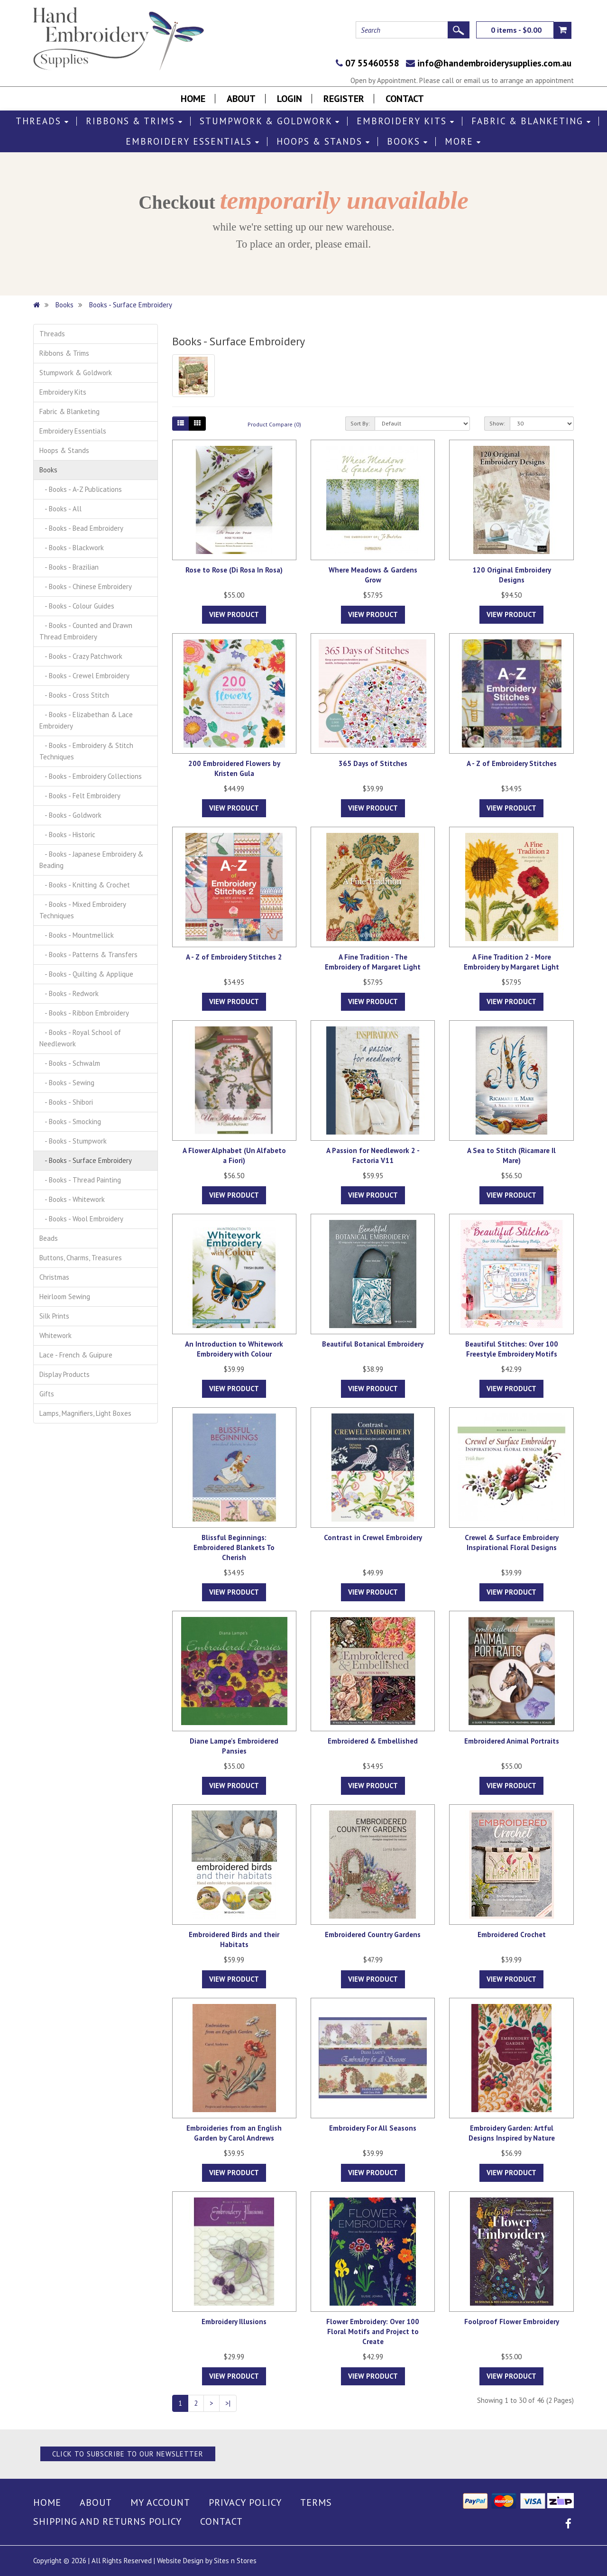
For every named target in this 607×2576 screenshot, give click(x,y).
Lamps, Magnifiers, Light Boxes (85, 1413)
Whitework (55, 1335)
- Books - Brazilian (69, 567)
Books (407, 141)
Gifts (46, 1393)
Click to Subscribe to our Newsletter (127, 2453)
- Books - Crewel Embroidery (84, 675)
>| (227, 2403)
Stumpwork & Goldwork (270, 121)
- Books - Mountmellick (76, 935)
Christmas (54, 1277)
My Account (160, 2502)
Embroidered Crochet (512, 1934)
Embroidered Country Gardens (373, 1934)
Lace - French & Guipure (75, 1354)
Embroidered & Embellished (373, 1740)
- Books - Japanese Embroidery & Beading (91, 859)
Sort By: (360, 423)
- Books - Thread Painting (80, 1179)
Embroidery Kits (406, 121)
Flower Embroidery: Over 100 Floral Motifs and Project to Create (372, 2331)
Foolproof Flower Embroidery (511, 2321)
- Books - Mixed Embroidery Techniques (82, 910)
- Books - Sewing (66, 1082)
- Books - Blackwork (71, 547)
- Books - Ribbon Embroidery (84, 1012)
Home (193, 98)
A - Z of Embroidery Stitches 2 (234, 956)
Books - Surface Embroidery (130, 304)
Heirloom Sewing (64, 1296)
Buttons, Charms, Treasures (80, 1257)
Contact (405, 98)
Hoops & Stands (323, 141)
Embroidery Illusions (234, 2321)
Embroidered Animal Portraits (511, 1740)
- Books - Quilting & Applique (86, 974)
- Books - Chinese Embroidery (85, 586)
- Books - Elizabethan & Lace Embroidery (86, 720)
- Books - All (60, 508)
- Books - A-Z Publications (80, 489)
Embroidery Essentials (193, 141)
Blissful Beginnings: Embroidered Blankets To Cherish (234, 1547)
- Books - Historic (67, 834)
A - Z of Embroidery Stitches (512, 763)
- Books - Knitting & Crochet (84, 884)
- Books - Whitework (72, 1199)
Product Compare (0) (274, 424)
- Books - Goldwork (70, 815)
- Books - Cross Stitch (74, 695)
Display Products (64, 1374)
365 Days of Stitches (373, 763)
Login (289, 98)
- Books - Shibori (66, 1102)
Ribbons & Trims (134, 121)
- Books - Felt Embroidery (79, 795)
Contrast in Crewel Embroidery (373, 1537)
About (241, 98)
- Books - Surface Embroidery (85, 1160)
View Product (234, 614)
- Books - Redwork (69, 993)
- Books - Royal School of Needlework (80, 1038)
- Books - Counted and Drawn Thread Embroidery (85, 631)
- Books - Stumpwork (73, 1140)
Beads (48, 1238)
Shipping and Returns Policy (107, 2521)
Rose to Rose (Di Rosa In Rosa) (234, 569)
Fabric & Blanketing (531, 121)
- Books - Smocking (70, 1121)
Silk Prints (54, 1315)
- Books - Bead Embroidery (81, 528)
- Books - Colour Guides (76, 605)
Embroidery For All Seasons (372, 2128)
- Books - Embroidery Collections (90, 776)
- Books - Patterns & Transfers (88, 954)
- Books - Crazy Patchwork (80, 656)
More (463, 141)
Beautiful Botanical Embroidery (372, 1343)
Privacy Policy (245, 2502)
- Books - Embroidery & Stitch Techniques (86, 751)
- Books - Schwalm (69, 1063)
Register (343, 98)
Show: (497, 423)
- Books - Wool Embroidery (81, 1218)
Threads (42, 121)
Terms (316, 2502)
